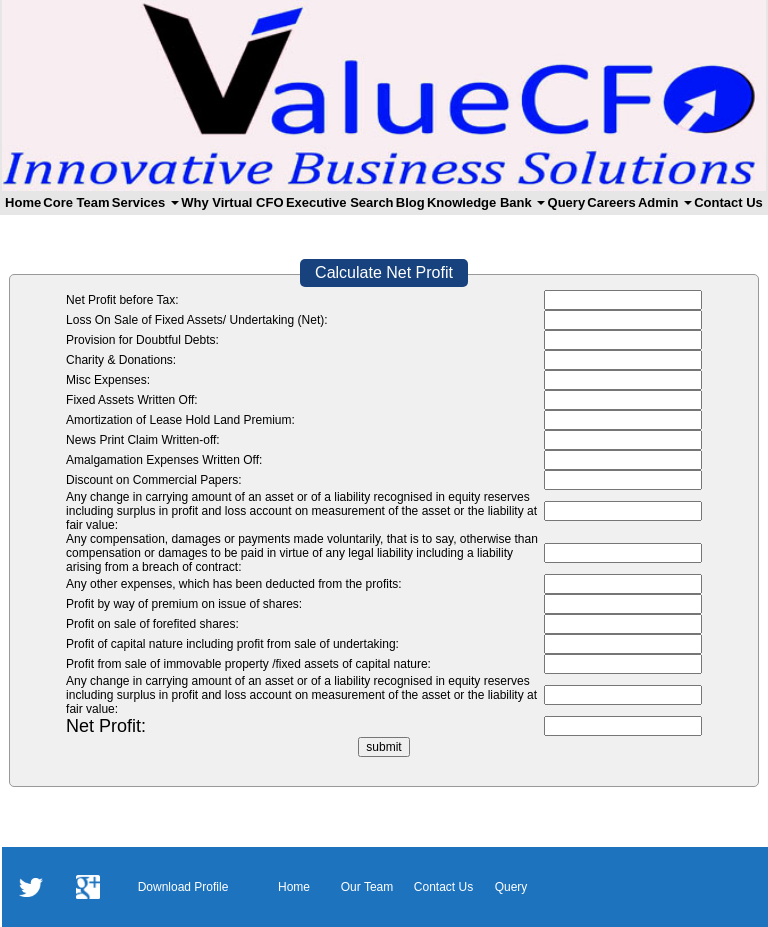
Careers (611, 202)
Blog (410, 202)
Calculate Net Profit (384, 272)
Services (145, 202)
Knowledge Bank (486, 202)
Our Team (367, 887)
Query (567, 202)
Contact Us (728, 202)
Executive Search (340, 202)
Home (23, 202)
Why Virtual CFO (232, 202)
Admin (665, 202)
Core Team (76, 202)
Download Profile (183, 887)
